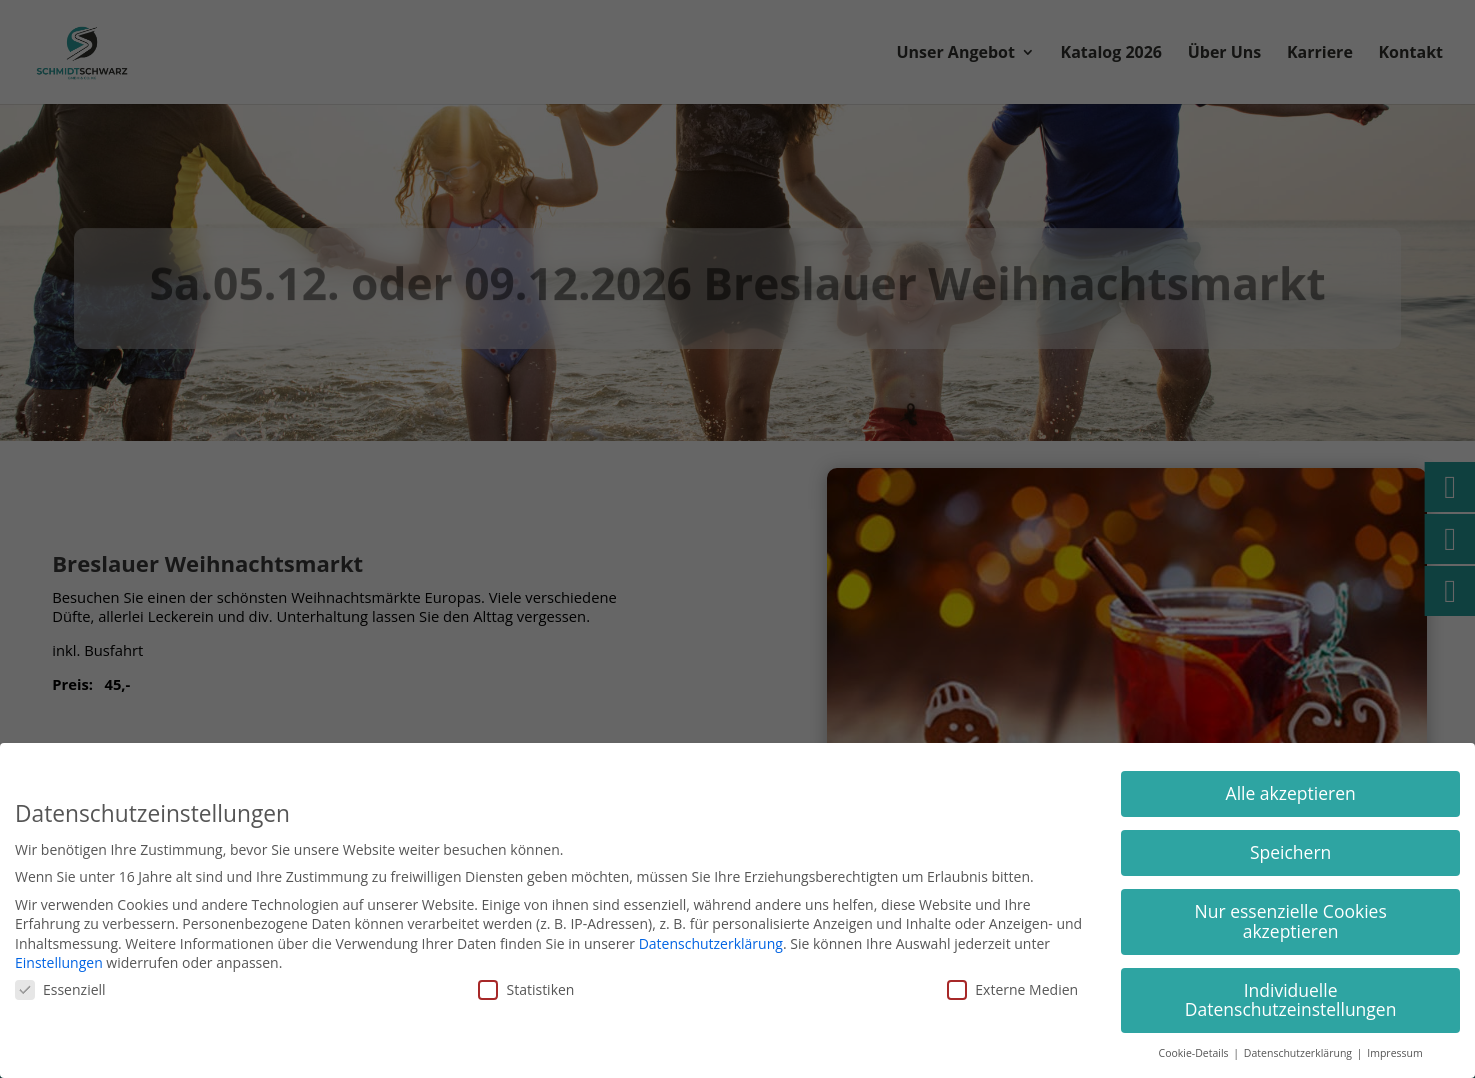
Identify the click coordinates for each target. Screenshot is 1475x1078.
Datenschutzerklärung (711, 943)
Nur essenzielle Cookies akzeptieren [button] (1291, 921)
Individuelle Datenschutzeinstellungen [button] (1291, 1000)
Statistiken (526, 989)
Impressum (1394, 1053)
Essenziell (60, 989)
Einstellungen (59, 962)
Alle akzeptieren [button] (1291, 793)
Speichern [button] (1290, 852)
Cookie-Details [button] (1195, 1053)
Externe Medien (1012, 989)
